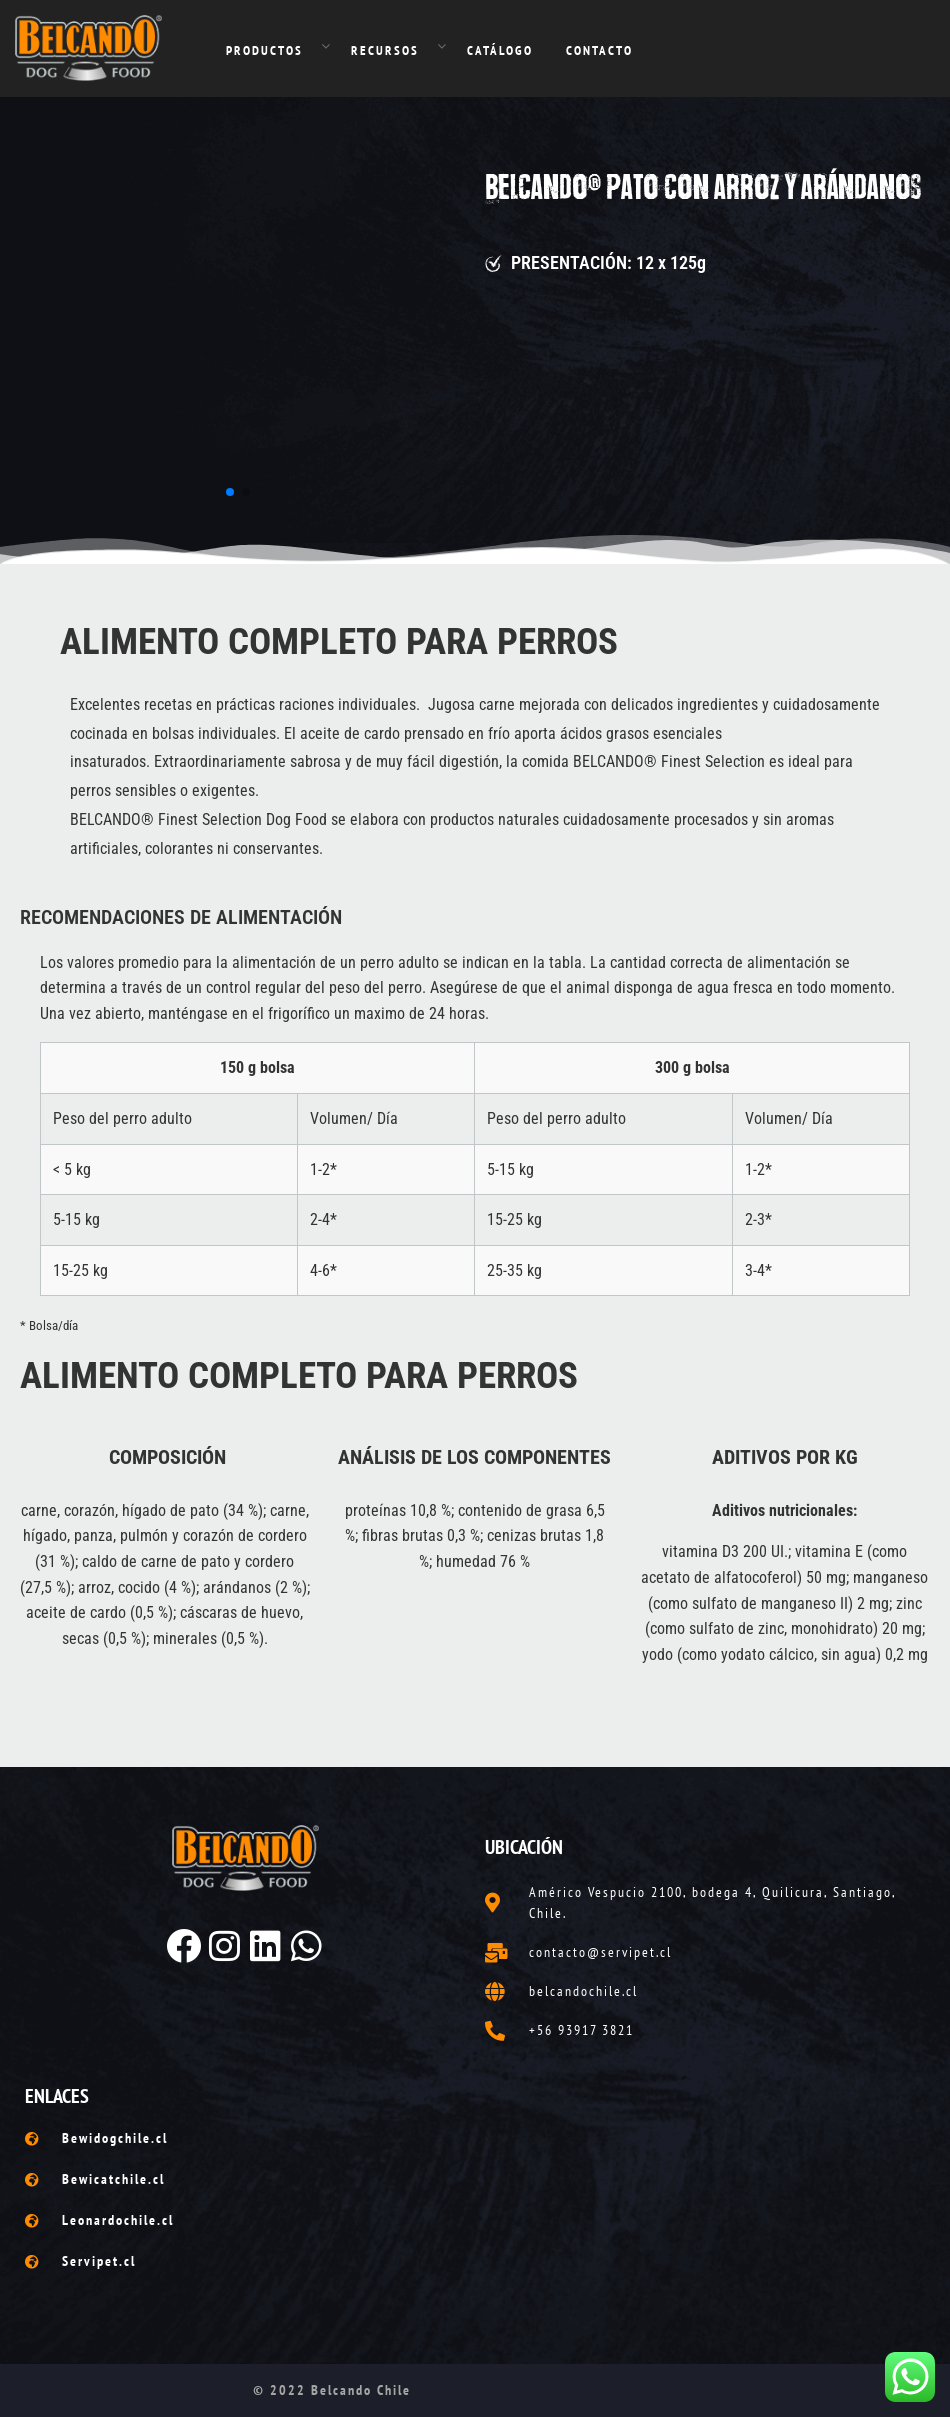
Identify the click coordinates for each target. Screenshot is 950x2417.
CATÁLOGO (500, 50)
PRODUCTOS (264, 50)
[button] (230, 492)
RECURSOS (385, 50)
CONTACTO (599, 50)
